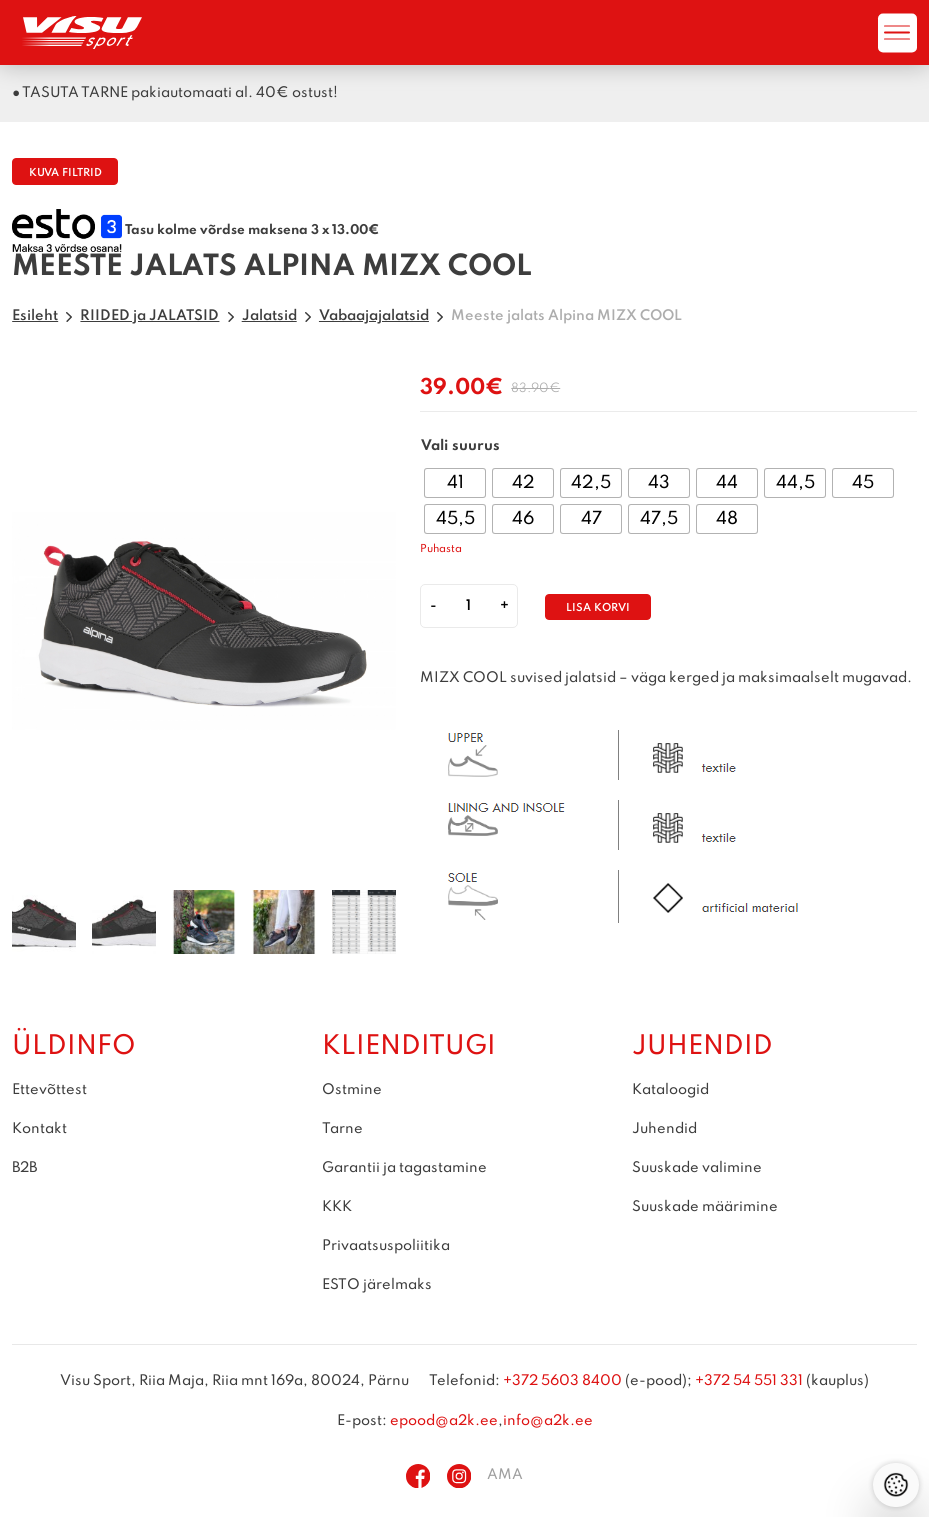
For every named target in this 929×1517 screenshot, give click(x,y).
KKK (337, 1207)
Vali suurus (460, 446)
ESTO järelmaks (377, 1285)
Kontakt (39, 1129)
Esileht (35, 316)
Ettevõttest (49, 1090)
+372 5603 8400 (562, 1382)
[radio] (455, 483)
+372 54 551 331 (749, 1382)
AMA (505, 1476)
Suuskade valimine (697, 1168)
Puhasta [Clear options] (441, 549)
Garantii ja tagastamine (404, 1168)
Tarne (342, 1129)
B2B (24, 1168)
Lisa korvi (598, 608)
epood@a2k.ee (444, 1421)
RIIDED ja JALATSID (149, 316)
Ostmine (352, 1090)
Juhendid (664, 1129)
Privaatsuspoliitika (386, 1246)
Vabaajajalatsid (374, 316)
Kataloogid (670, 1090)
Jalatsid (269, 316)
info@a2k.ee (548, 1421)
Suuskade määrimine (705, 1207)
